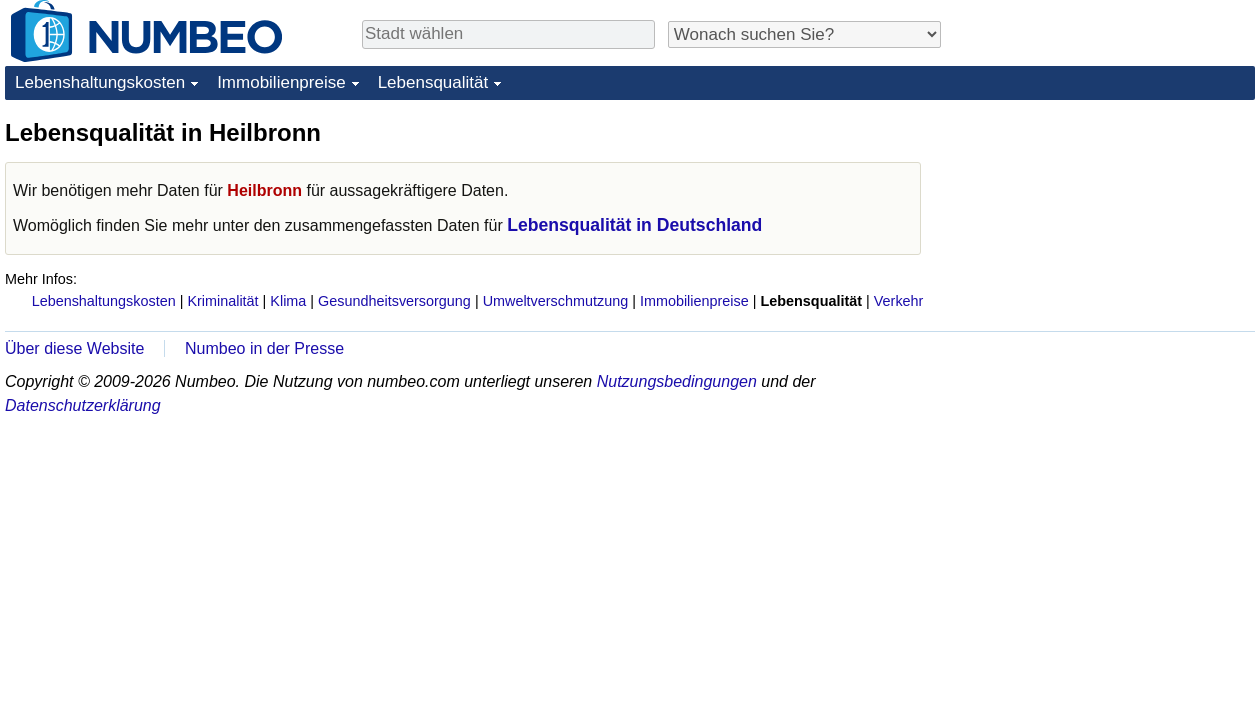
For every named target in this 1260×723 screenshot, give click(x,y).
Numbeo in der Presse (264, 348)
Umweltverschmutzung (556, 301)
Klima (288, 301)
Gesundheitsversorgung (394, 301)
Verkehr (899, 301)
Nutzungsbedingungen (677, 381)
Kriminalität (222, 301)
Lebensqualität (433, 82)
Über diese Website (74, 348)
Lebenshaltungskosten (100, 82)
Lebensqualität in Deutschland (634, 225)
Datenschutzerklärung (83, 405)
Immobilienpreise (281, 82)
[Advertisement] (1073, 417)
